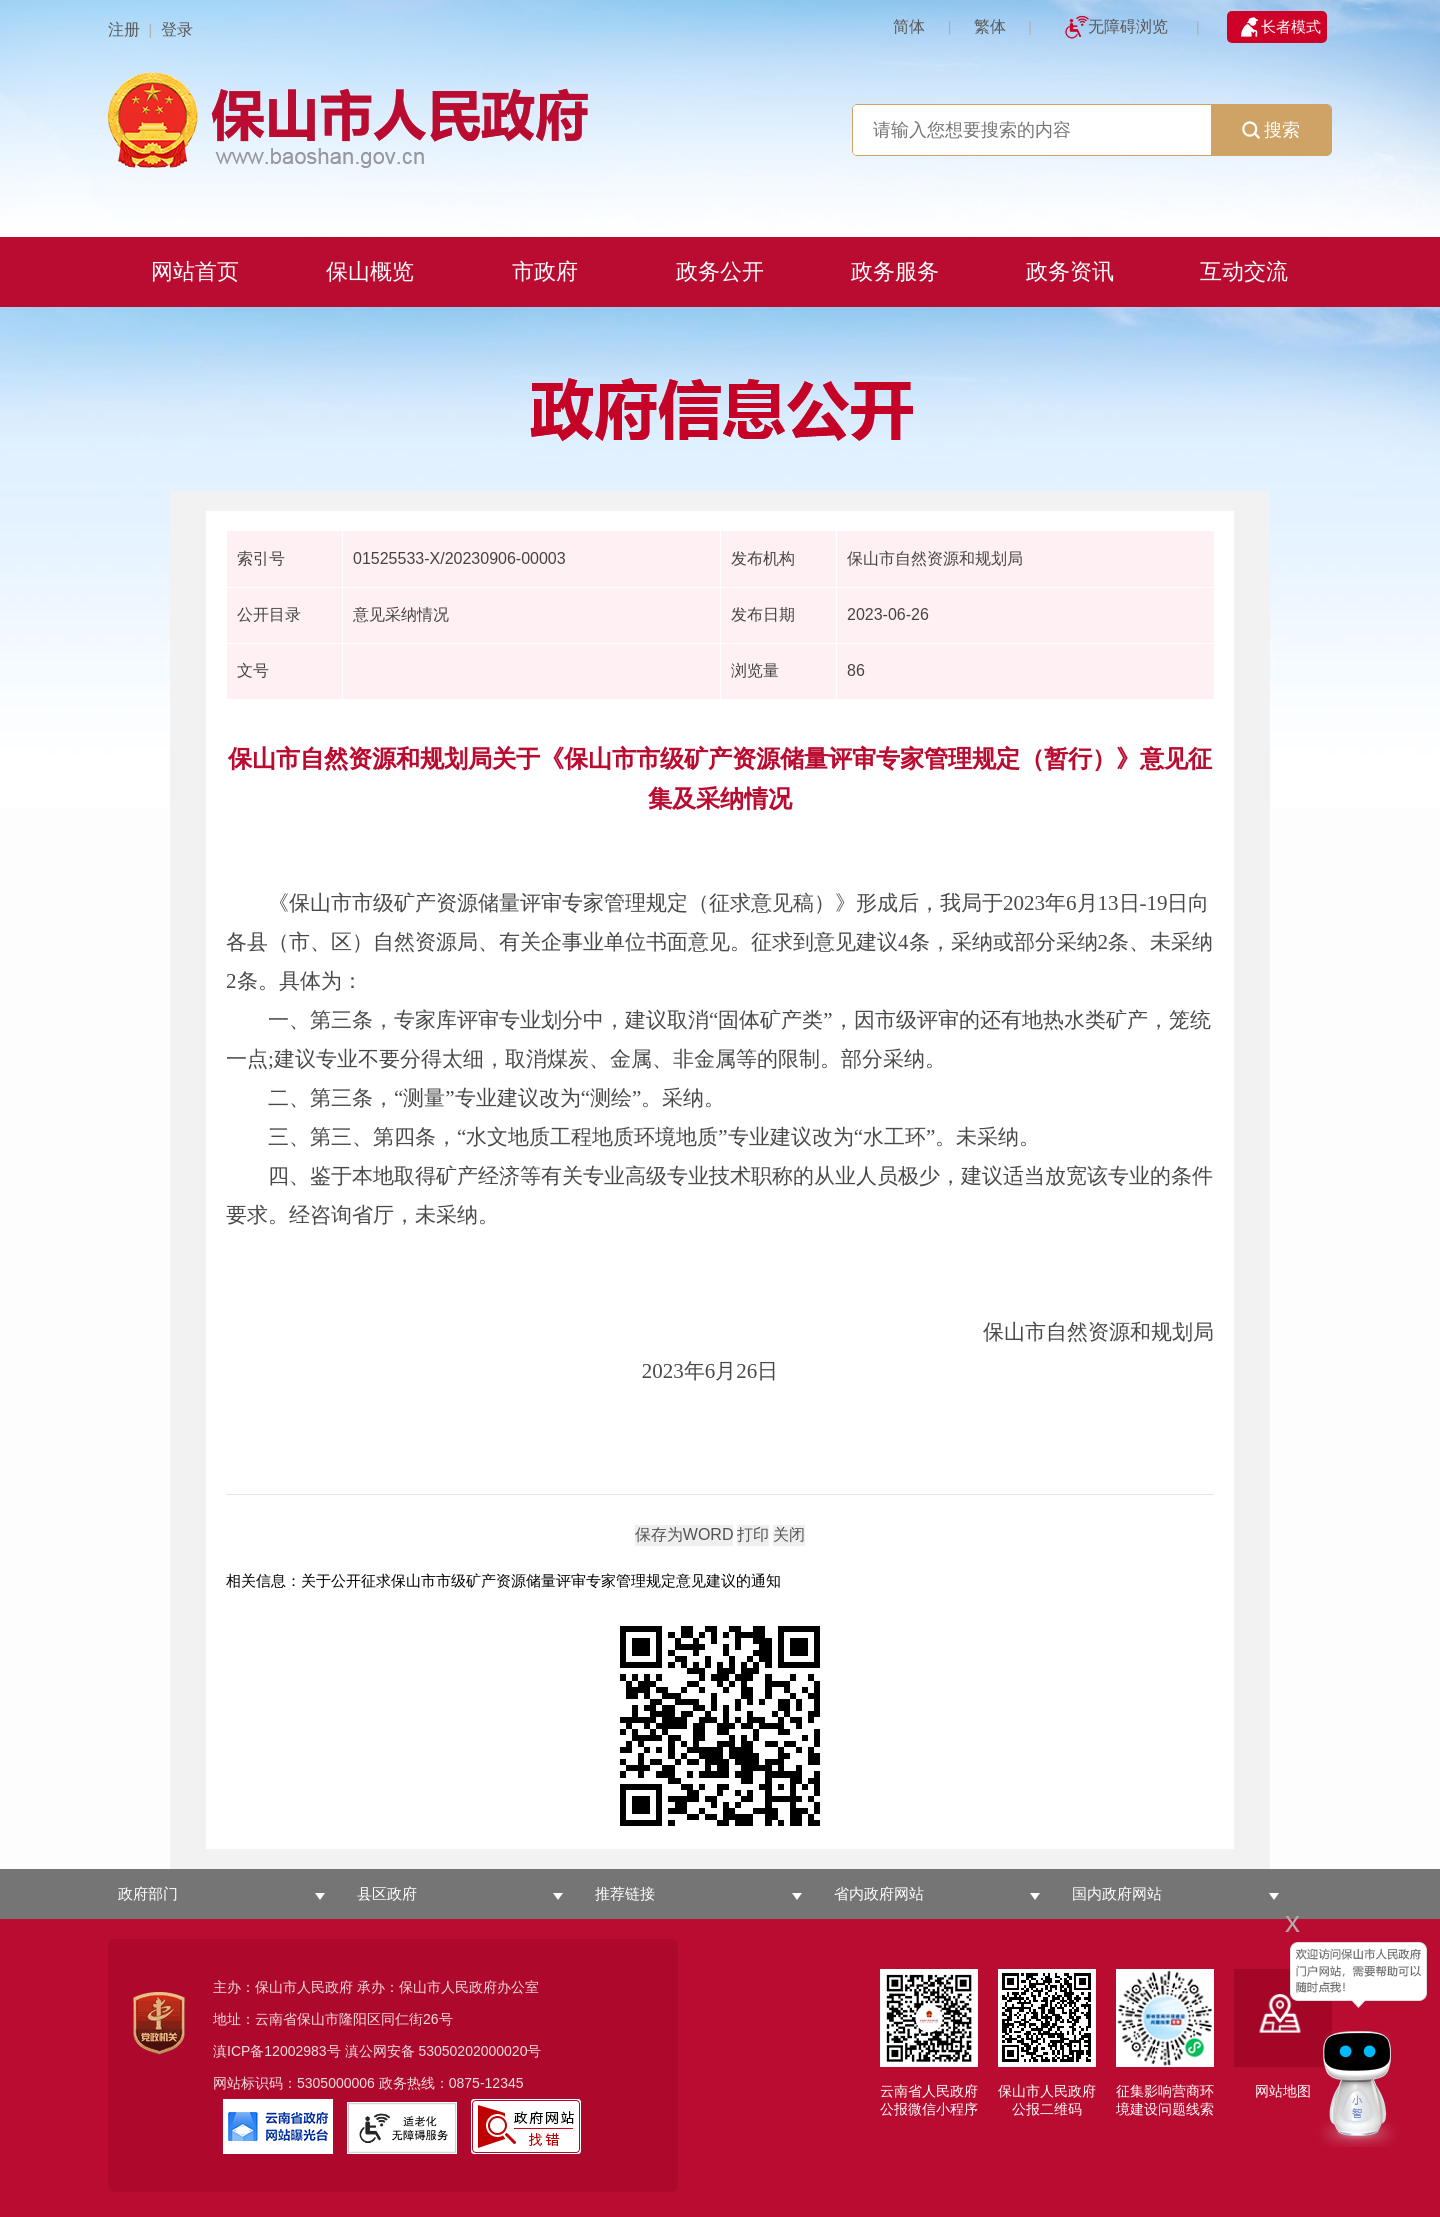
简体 (909, 26)
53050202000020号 (479, 2051)
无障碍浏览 (1128, 26)
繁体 (990, 26)
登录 (177, 29)
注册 (124, 29)
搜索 (1271, 130)
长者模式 (1291, 26)
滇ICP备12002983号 (277, 2051)
